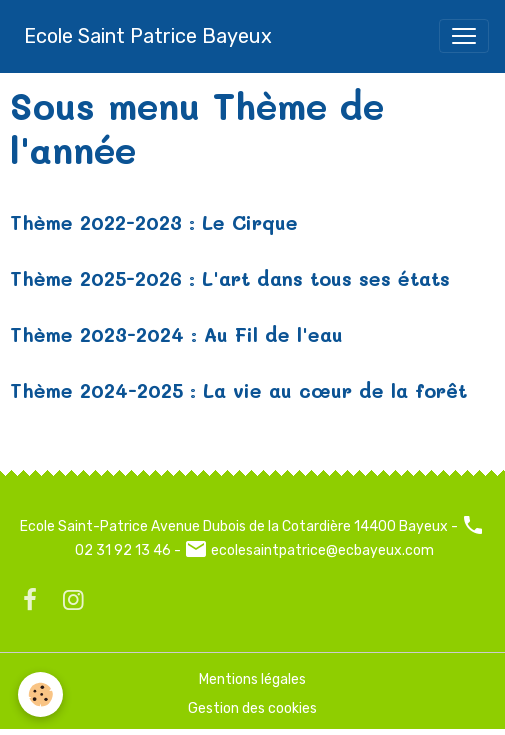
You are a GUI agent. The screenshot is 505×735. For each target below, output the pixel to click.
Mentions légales (252, 679)
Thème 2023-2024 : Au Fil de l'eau (176, 334)
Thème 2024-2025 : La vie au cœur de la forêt (238, 390)
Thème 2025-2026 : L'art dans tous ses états (230, 278)
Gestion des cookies (252, 708)
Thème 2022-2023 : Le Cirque (154, 222)
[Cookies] (40, 694)
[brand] (148, 36)
